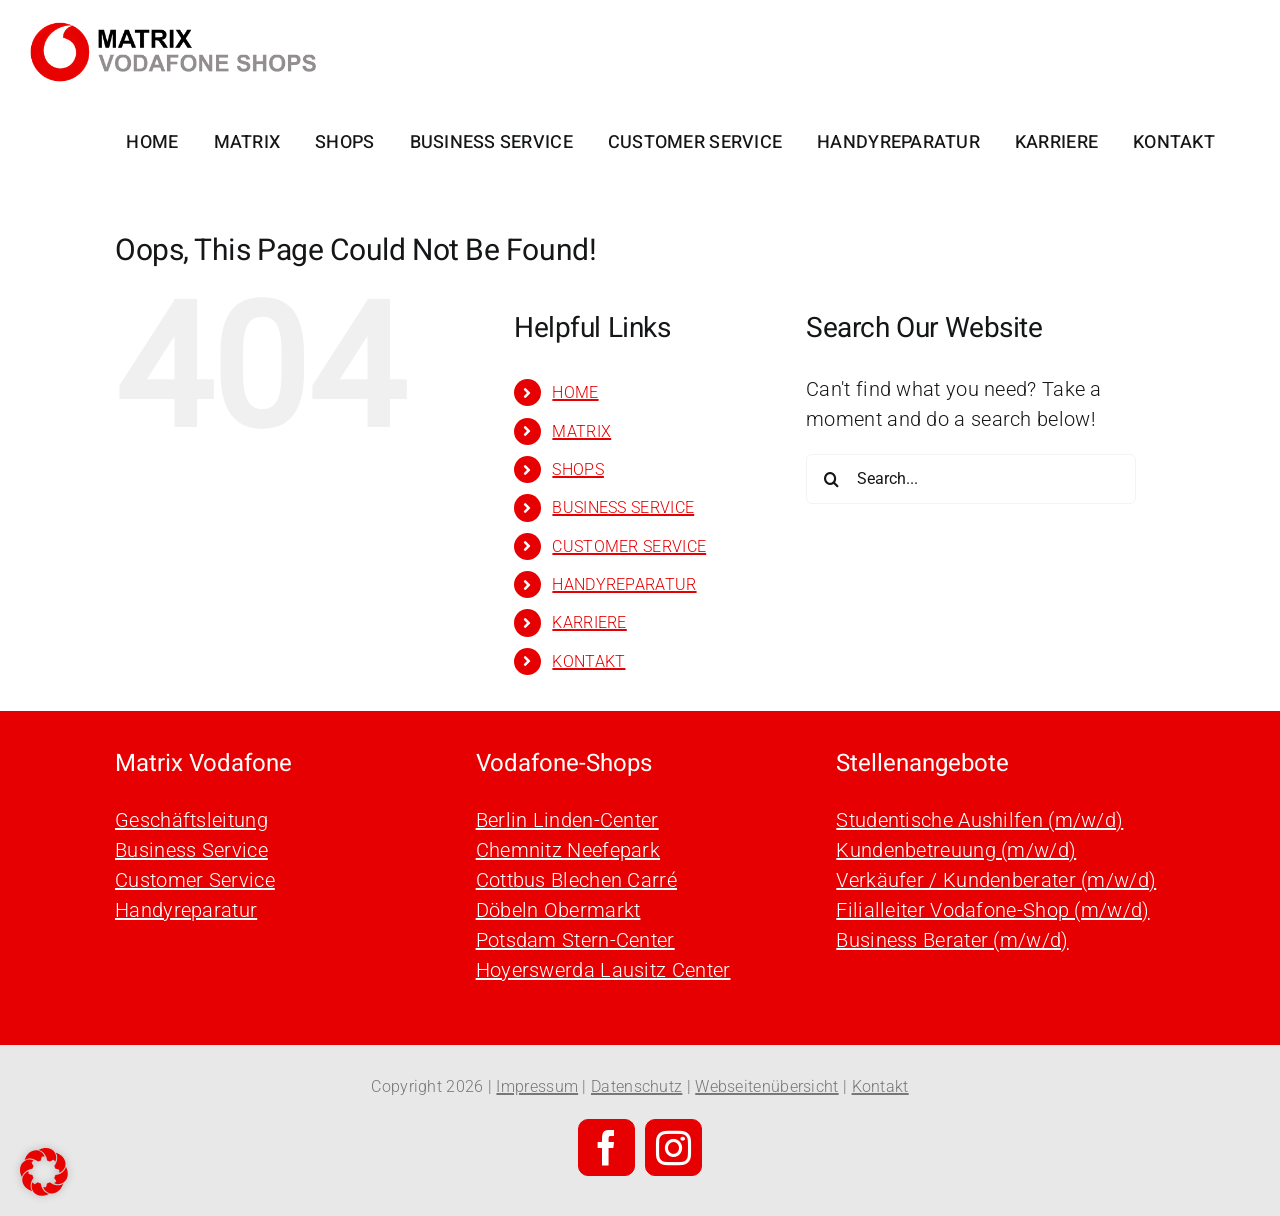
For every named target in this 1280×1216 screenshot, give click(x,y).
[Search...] (971, 479)
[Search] (831, 479)
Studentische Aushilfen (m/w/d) (979, 820)
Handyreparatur (186, 910)
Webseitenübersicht (766, 1086)
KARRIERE (589, 622)
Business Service (191, 850)
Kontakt (880, 1086)
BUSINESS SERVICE (623, 507)
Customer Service (195, 880)
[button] (44, 1172)
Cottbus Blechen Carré (576, 880)
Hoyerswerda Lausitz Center (603, 970)
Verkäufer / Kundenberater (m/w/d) (996, 880)
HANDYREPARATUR (624, 584)
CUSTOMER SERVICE (629, 546)
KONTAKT (588, 661)
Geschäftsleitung (191, 820)
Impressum (537, 1086)
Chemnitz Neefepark (568, 850)
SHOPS (578, 469)
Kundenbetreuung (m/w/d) (956, 850)
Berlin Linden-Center (567, 820)
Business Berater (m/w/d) (952, 940)
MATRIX (581, 431)
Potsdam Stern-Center (575, 940)
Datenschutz (636, 1086)
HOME (575, 392)
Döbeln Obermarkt (558, 910)
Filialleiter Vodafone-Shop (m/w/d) (992, 910)
